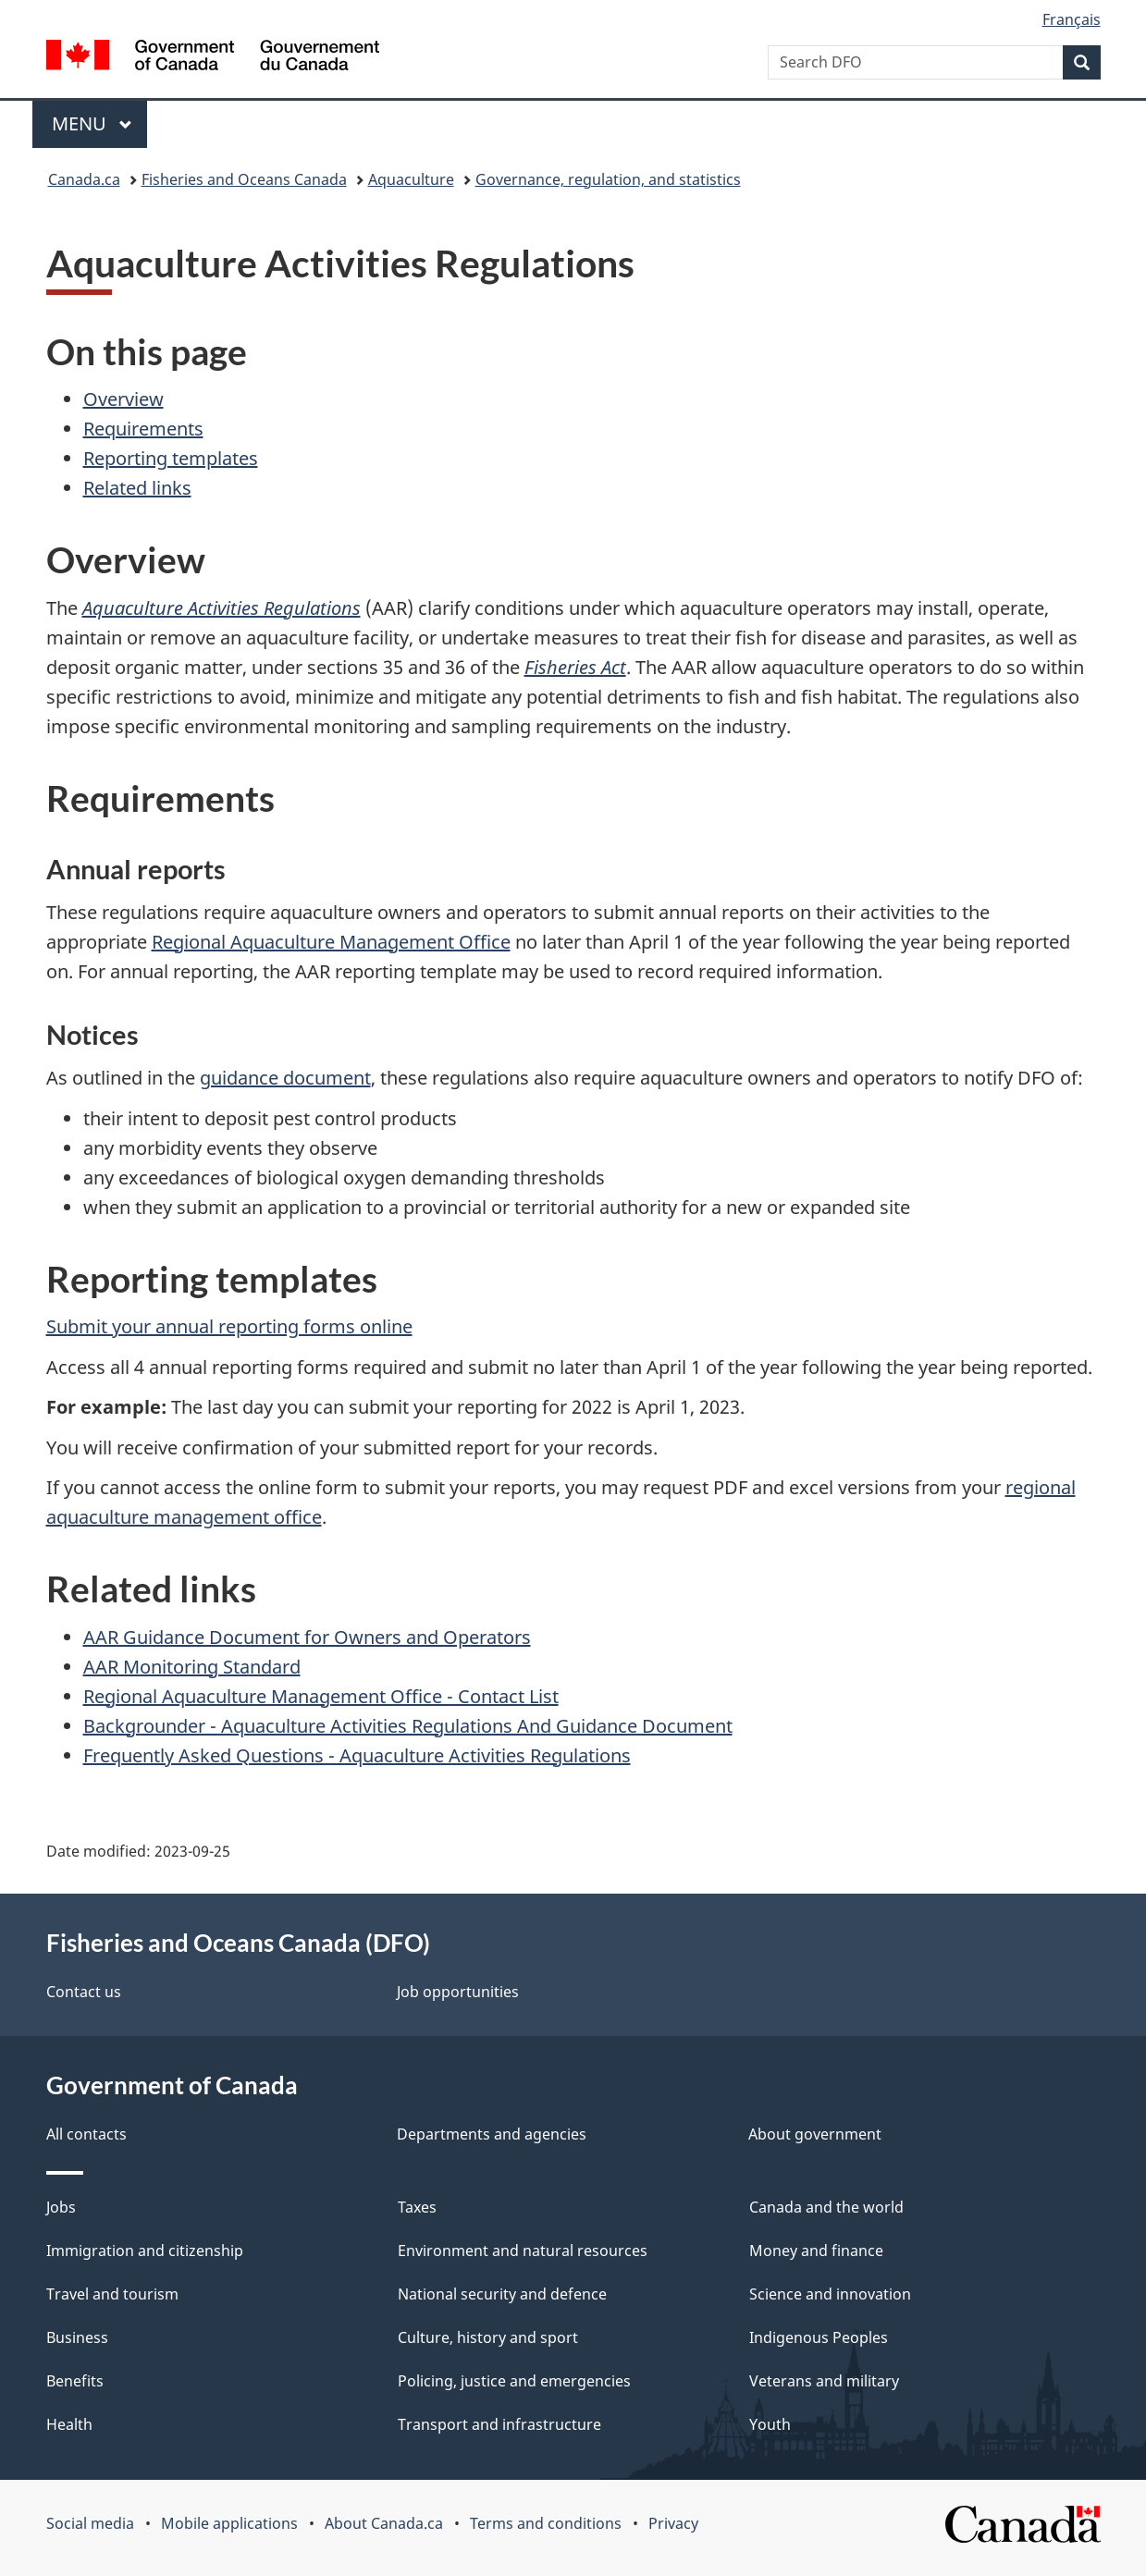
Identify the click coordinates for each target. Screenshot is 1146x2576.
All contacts (86, 2134)
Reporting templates (170, 458)
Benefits (75, 2381)
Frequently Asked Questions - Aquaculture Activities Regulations (357, 1755)
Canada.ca (84, 179)
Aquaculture (411, 179)
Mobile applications (229, 2523)
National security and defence (502, 2294)
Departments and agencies (491, 2134)
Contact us (83, 1991)
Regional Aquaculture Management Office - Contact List (321, 1696)
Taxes (417, 2207)
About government (814, 2134)
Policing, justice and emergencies (514, 2381)
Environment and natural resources (522, 2250)
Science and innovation (830, 2294)
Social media (90, 2523)
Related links (137, 487)
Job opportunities (458, 1991)
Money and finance (816, 2250)
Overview (123, 398)
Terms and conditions (546, 2523)
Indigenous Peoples (818, 2337)
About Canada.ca (384, 2523)
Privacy (673, 2523)
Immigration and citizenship (144, 2250)
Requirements (143, 428)
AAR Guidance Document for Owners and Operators (307, 1637)
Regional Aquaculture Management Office (331, 941)
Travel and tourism (112, 2294)
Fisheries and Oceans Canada (244, 179)
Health (69, 2424)
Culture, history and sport (488, 2337)
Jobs (61, 2207)
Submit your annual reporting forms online (229, 1326)
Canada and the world (826, 2207)
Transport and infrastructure (499, 2424)
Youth (770, 2424)
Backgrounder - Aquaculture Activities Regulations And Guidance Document (408, 1725)
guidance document (285, 1077)
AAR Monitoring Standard (192, 1666)
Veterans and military (824, 2381)
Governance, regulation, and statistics (608, 179)
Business (77, 2337)
